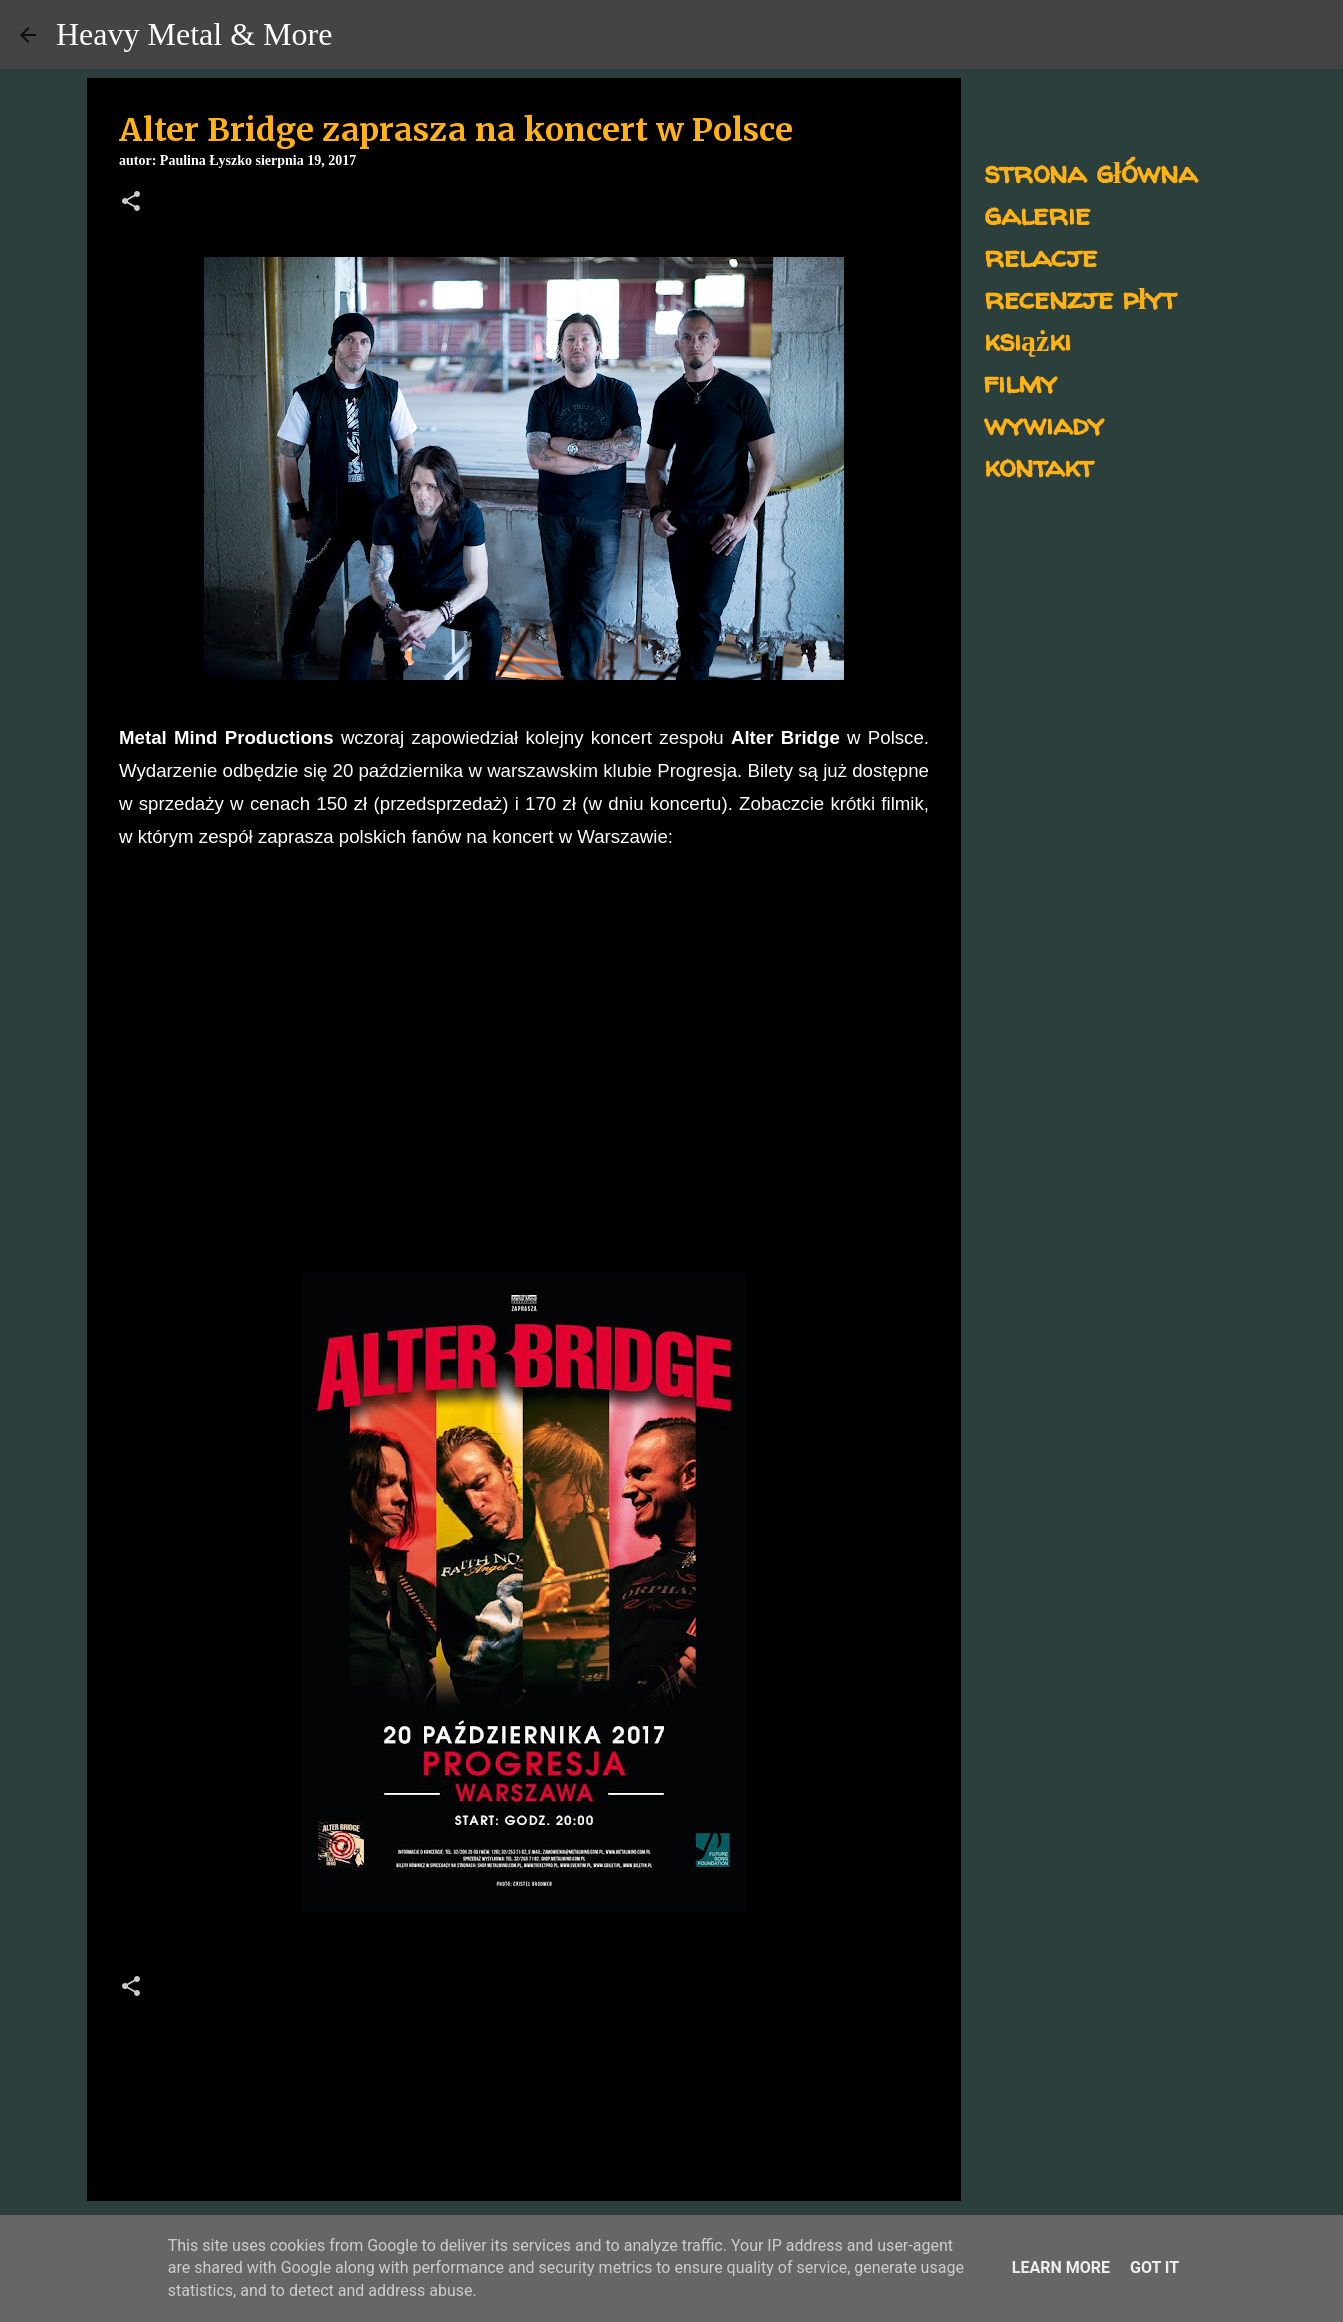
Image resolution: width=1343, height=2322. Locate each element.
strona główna (1090, 171)
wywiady (1044, 423)
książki (1027, 339)
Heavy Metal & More (194, 34)
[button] (131, 203)
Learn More (1061, 2267)
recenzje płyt (1080, 297)
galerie (1037, 213)
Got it (1154, 2267)
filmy (1020, 381)
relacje (1040, 255)
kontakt (1038, 465)
